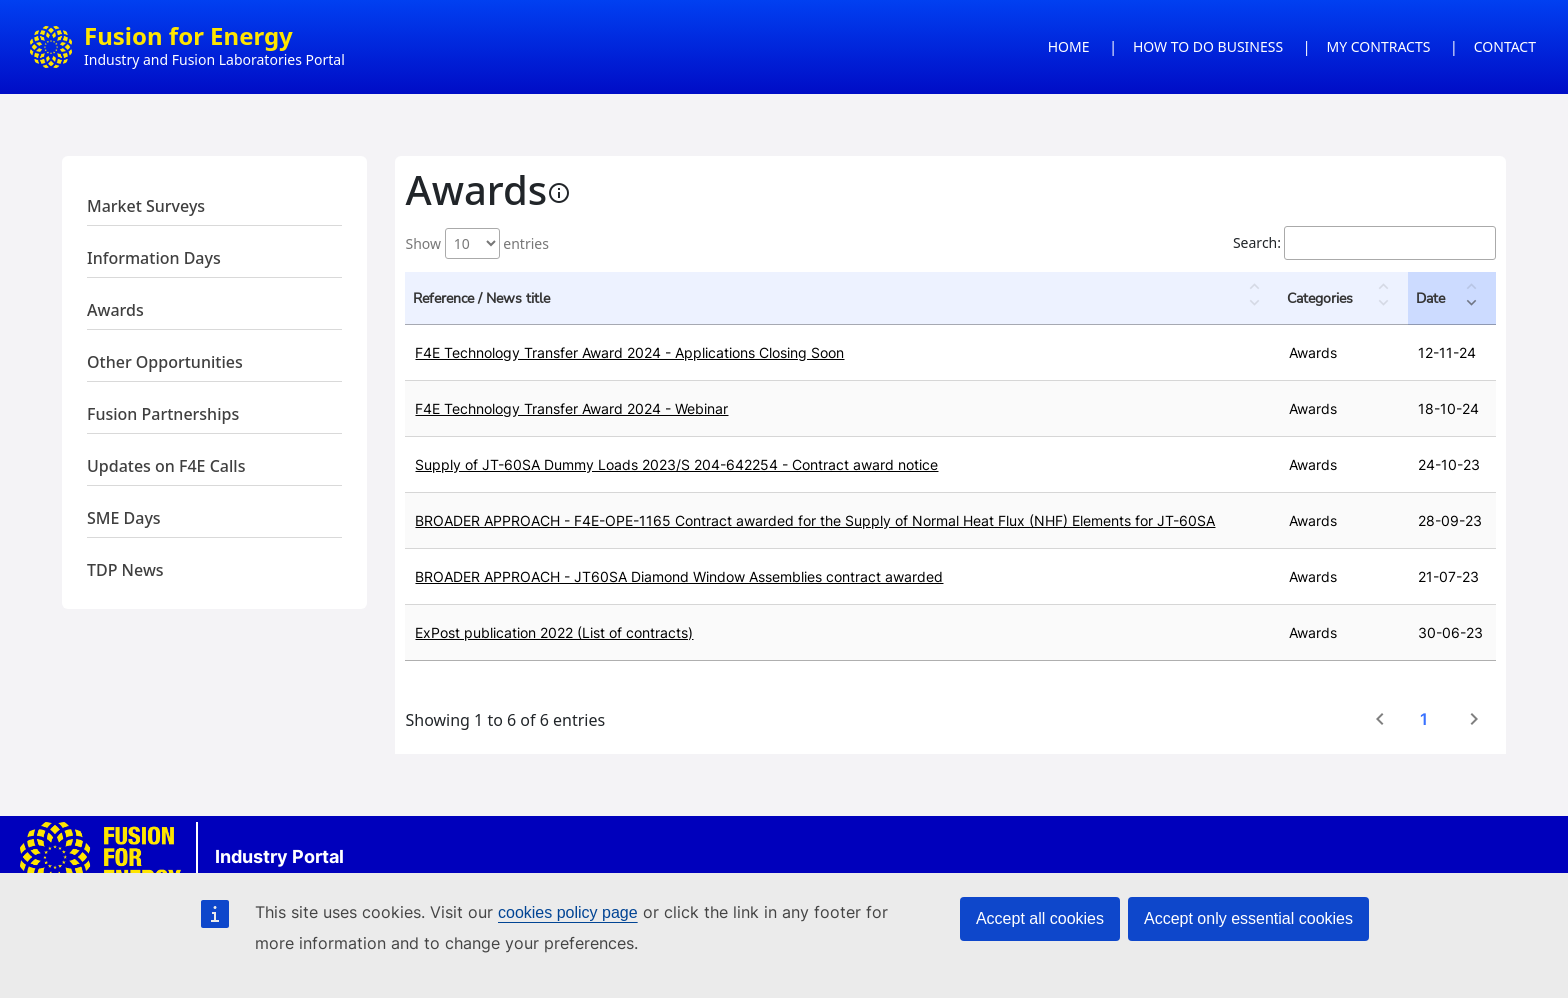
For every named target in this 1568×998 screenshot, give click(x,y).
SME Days (124, 518)
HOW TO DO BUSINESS (1208, 46)
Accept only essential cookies (1248, 918)
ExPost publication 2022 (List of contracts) (554, 632)
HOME (1069, 46)
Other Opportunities (165, 362)
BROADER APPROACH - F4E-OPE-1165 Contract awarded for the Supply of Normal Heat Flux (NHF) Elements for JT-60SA (815, 520)
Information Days (154, 258)
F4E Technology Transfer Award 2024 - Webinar (571, 408)
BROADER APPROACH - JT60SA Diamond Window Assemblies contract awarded (679, 576)
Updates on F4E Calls (166, 466)
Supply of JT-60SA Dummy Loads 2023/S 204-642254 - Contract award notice (676, 464)
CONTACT (1505, 46)
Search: (1257, 242)
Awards (115, 310)
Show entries (476, 243)
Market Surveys (146, 206)
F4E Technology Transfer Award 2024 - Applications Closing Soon (629, 352)
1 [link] (1424, 719)
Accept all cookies (1040, 918)
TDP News (125, 570)
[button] (1257, 298)
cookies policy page (568, 912)
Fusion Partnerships (163, 414)
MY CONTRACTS (1379, 46)
